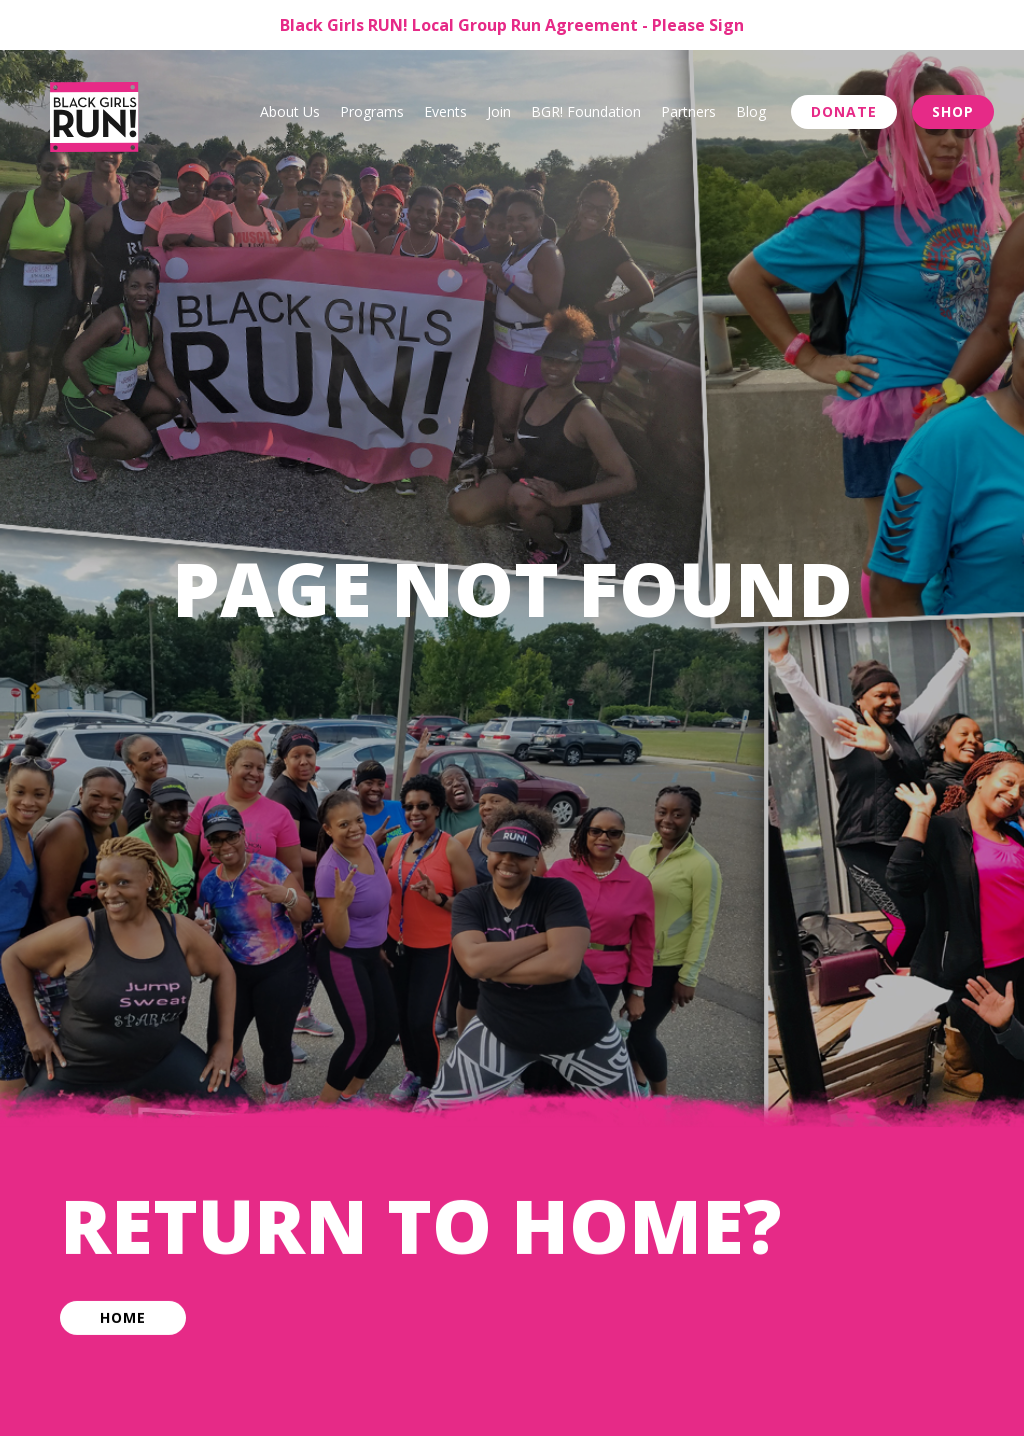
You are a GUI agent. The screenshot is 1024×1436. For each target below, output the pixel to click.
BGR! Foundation (586, 111)
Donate (844, 111)
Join (499, 111)
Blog (751, 111)
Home (123, 1320)
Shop (953, 111)
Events (445, 111)
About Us (290, 111)
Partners (688, 111)
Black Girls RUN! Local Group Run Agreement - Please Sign (512, 25)
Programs (372, 111)
